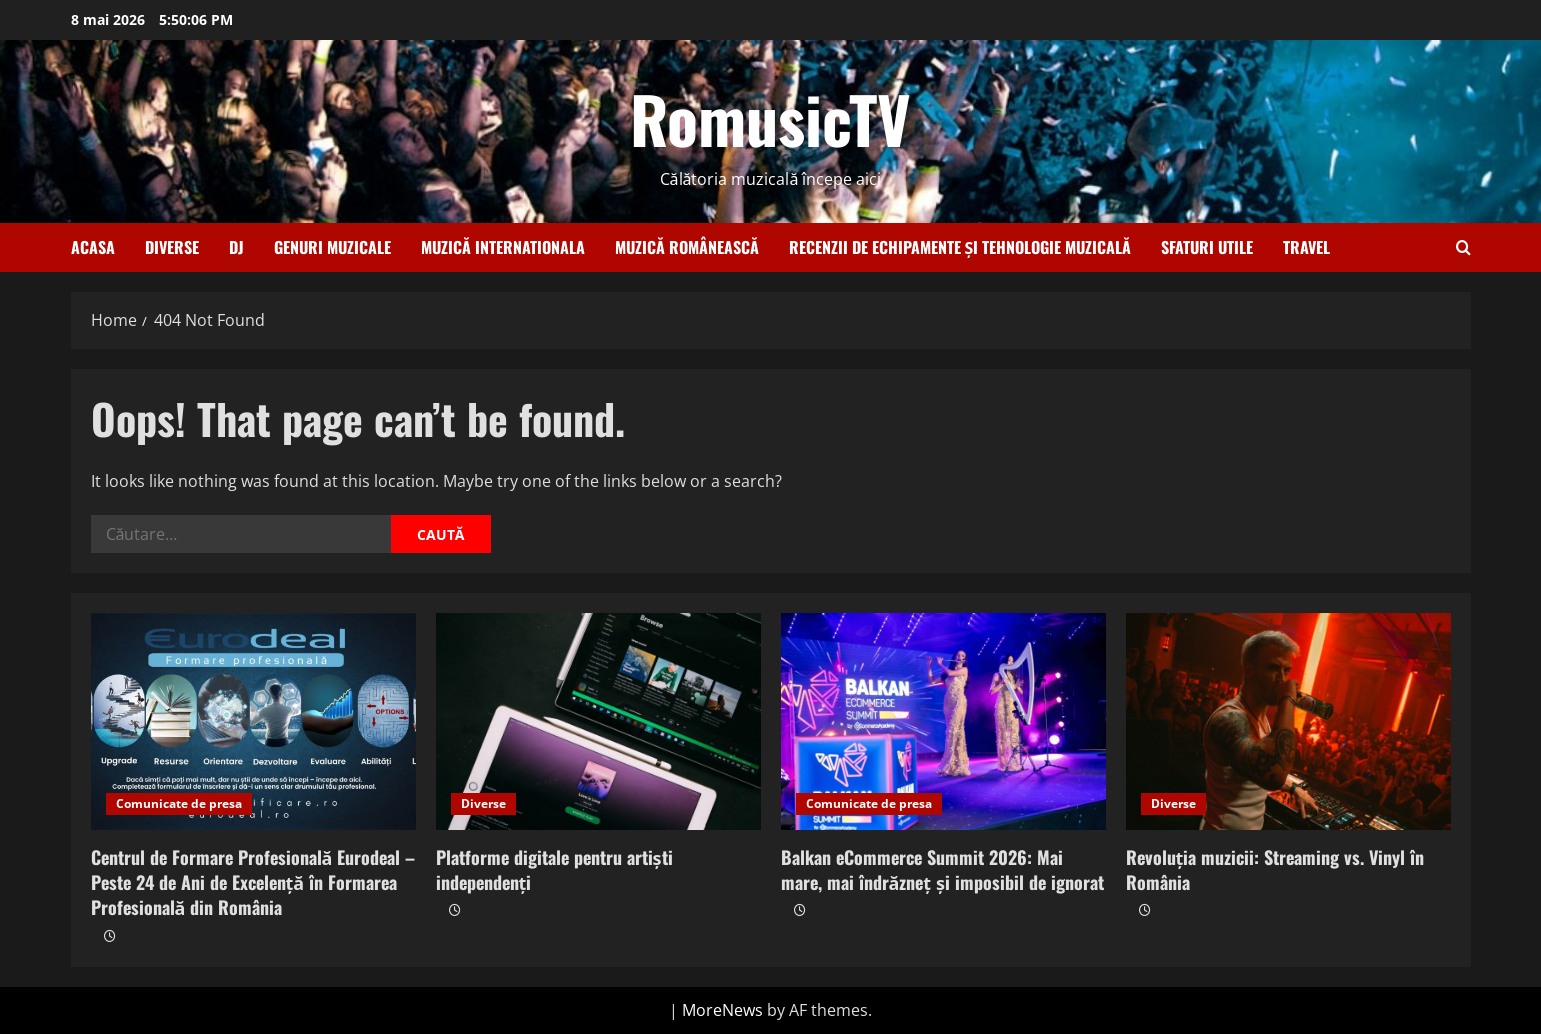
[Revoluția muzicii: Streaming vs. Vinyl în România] (1288, 721)
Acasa (93, 247)
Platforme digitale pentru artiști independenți (554, 869)
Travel (1306, 247)
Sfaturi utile (1207, 247)
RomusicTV (770, 118)
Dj (236, 247)
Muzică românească (687, 247)
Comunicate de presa (179, 803)
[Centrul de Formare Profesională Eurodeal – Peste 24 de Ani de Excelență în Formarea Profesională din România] (253, 721)
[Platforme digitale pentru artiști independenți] (598, 721)
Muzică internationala (503, 247)
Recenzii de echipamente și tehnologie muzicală (960, 247)
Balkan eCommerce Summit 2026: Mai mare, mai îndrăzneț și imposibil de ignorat (943, 869)
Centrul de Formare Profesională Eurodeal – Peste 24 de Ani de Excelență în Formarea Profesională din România (253, 882)
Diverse (172, 247)
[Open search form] (1463, 247)
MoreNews (722, 1010)
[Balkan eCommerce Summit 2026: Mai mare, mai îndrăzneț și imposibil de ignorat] (943, 721)
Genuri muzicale (332, 247)
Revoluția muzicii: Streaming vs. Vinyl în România (1275, 869)
